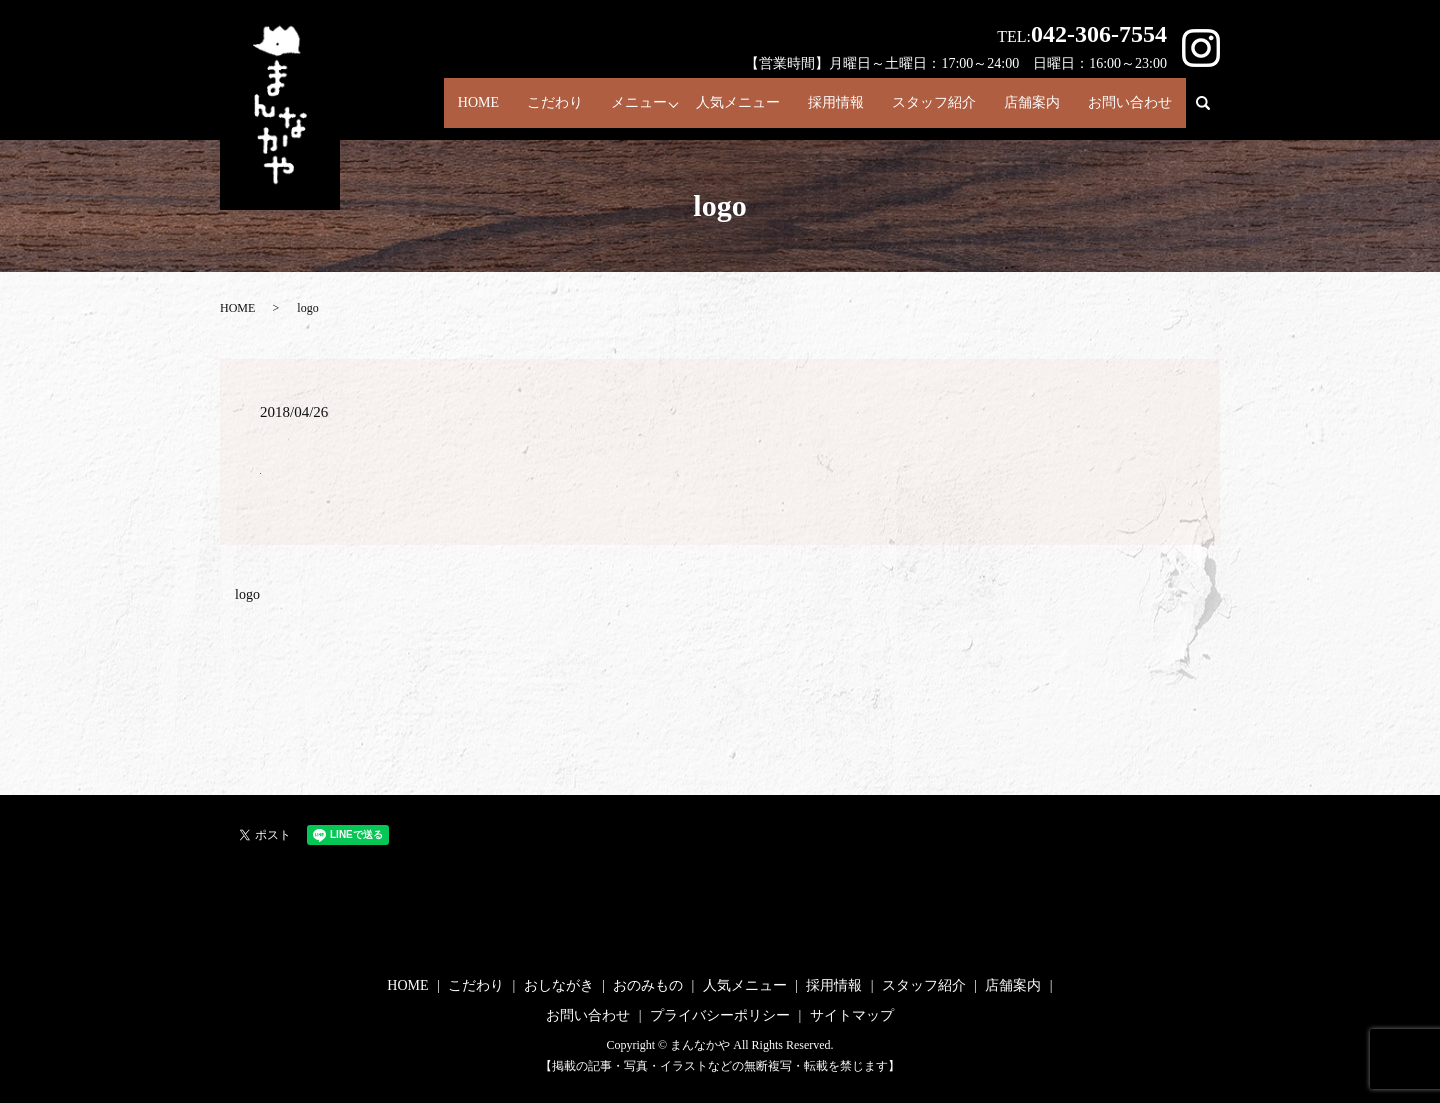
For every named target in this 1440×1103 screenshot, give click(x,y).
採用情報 (817, 106)
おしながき (559, 985)
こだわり (523, 106)
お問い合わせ (1128, 106)
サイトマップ (852, 1015)
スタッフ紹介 (920, 106)
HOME (439, 106)
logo (247, 594)
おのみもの (648, 985)
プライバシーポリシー (720, 1015)
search (1211, 113)
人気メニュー (713, 106)
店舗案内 (1024, 106)
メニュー (612, 106)
